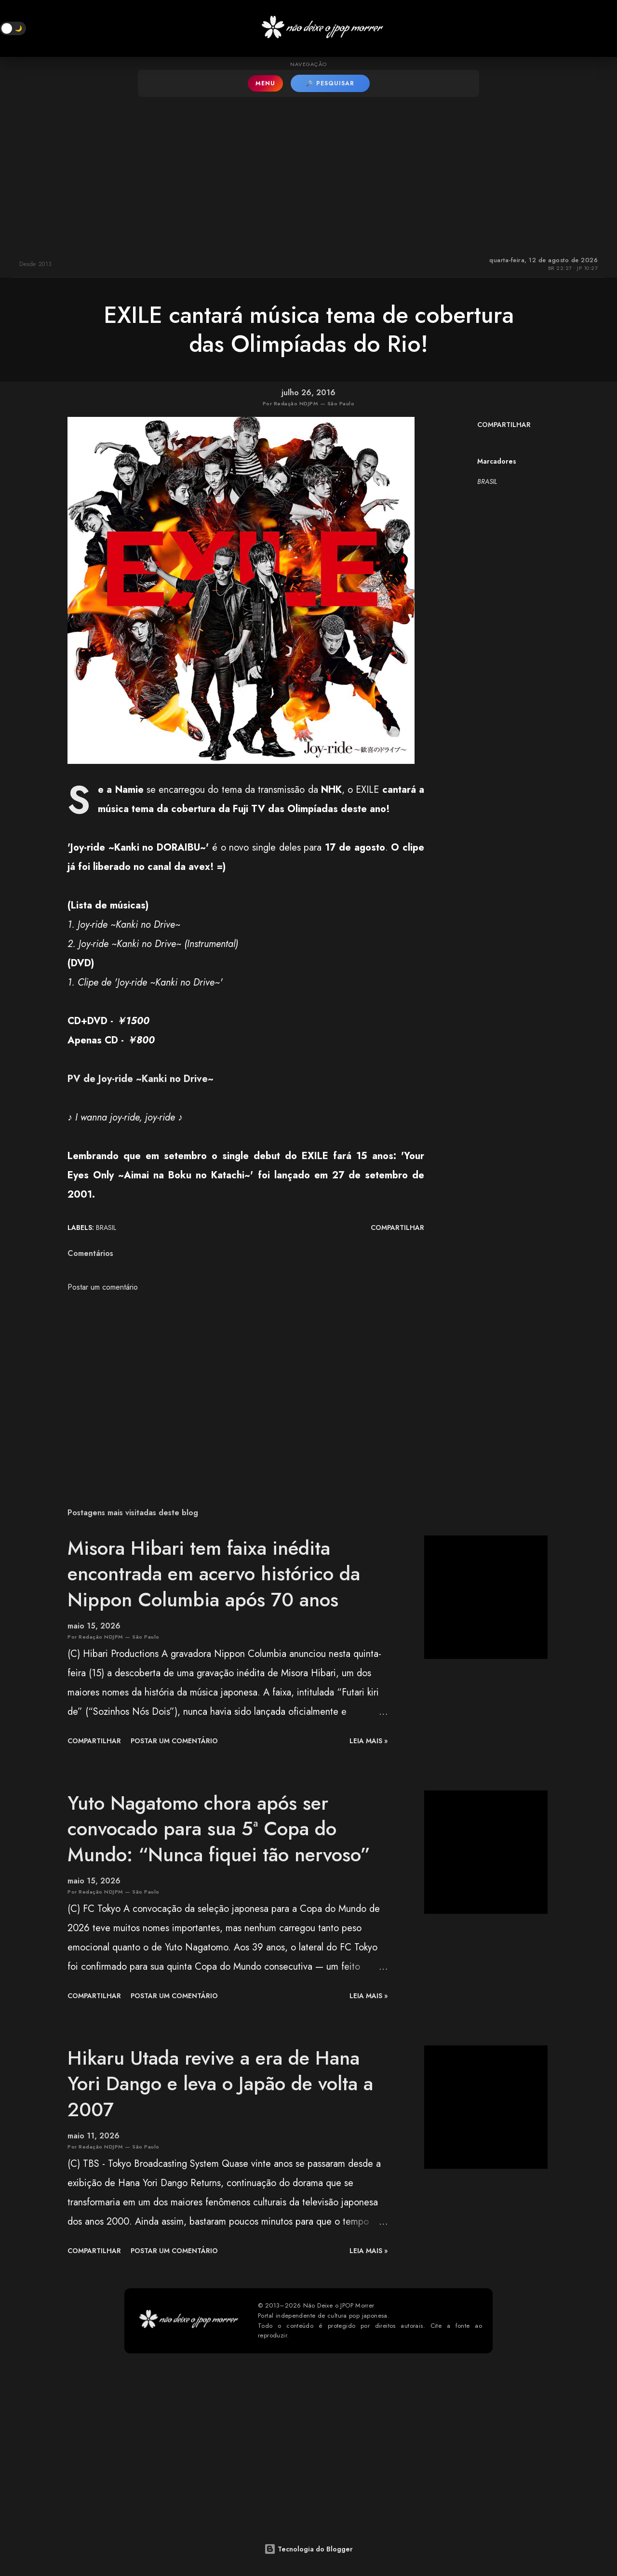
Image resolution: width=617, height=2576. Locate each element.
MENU (265, 83)
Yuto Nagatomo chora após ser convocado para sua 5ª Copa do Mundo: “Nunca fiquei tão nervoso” (218, 1829)
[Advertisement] (308, 174)
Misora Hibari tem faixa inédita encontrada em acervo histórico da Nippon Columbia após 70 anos (213, 1574)
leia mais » (368, 1741)
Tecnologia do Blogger (308, 2549)
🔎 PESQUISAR (330, 83)
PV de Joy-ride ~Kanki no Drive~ (140, 1079)
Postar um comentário (102, 1287)
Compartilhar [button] (504, 424)
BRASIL (487, 481)
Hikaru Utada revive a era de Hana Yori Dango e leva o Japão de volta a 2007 (220, 2083)
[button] (13, 28)
